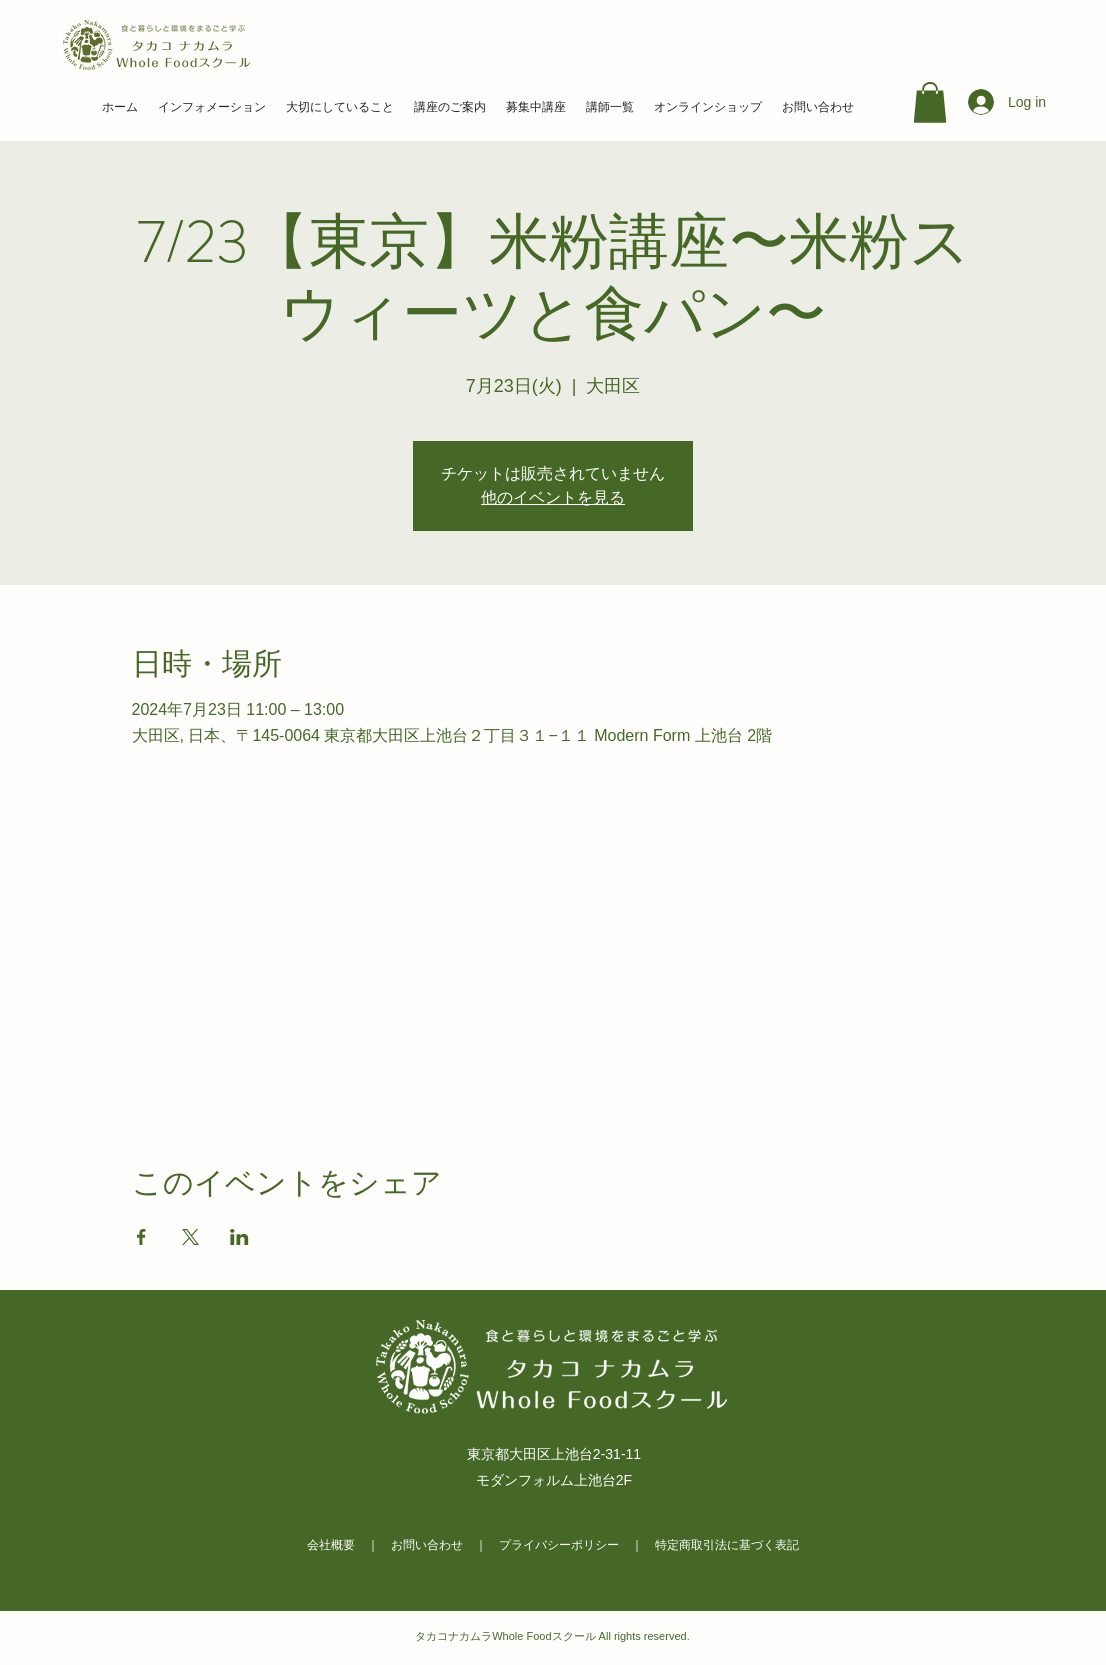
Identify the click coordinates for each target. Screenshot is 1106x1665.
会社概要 (331, 1545)
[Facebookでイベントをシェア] (141, 1237)
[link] (930, 102)
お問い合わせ (427, 1545)
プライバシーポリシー (559, 1545)
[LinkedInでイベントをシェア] (239, 1237)
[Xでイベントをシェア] (190, 1237)
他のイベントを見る (553, 497)
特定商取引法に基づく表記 (727, 1545)
